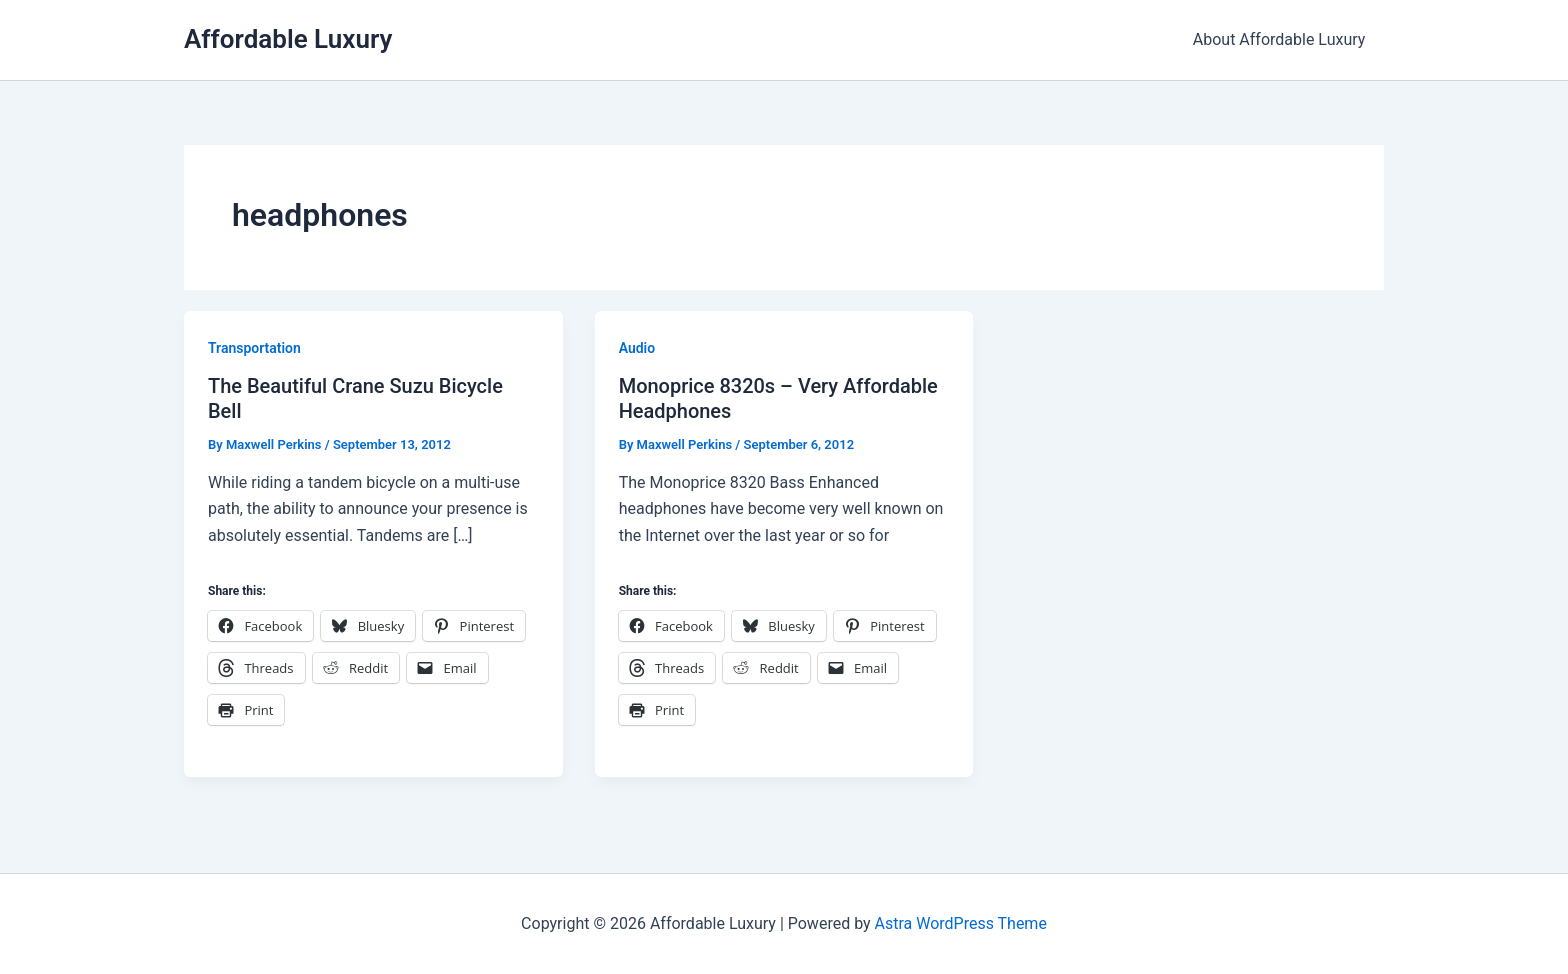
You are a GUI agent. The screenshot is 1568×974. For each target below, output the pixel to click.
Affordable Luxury (288, 39)
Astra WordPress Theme (960, 923)
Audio (637, 348)
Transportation (254, 348)
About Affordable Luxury (1281, 39)
